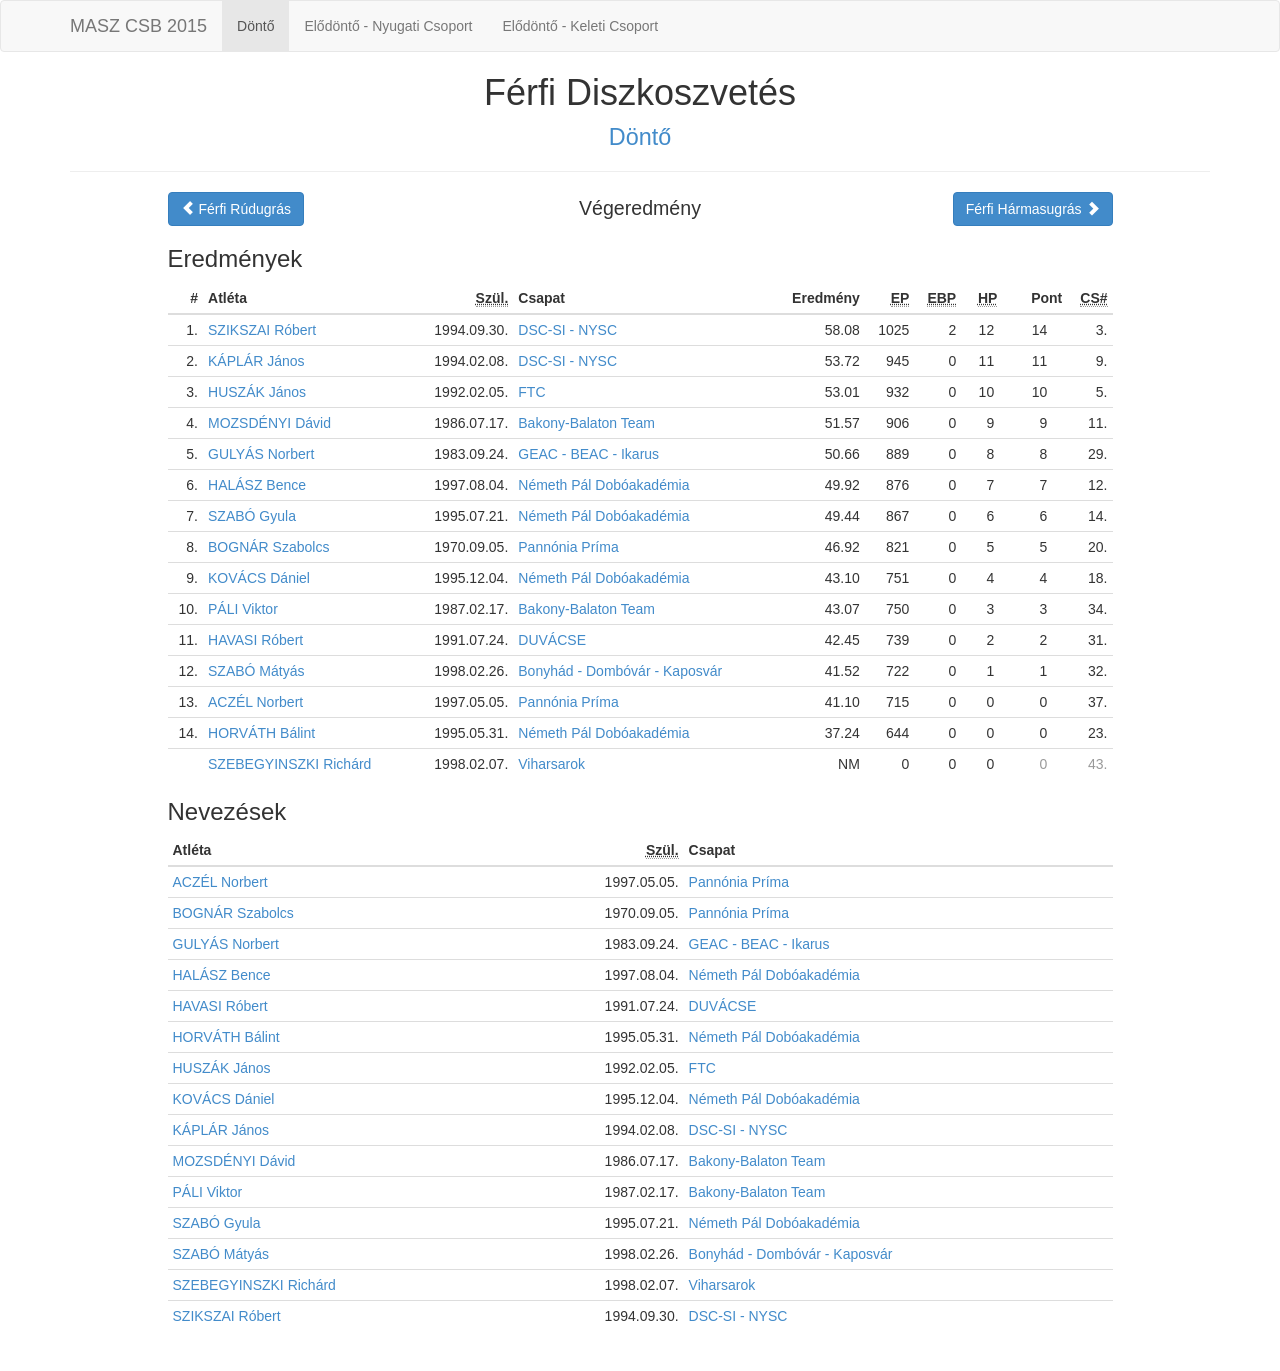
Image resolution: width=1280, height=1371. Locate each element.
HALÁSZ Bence (257, 485)
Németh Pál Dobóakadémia (603, 485)
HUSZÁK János (257, 392)
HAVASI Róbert (255, 640)
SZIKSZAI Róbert (262, 330)
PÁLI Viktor (243, 609)
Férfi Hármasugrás (1033, 209)
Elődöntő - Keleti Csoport (581, 26)
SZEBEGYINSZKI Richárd (289, 764)
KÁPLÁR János (256, 361)
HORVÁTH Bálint (261, 733)
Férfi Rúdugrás (236, 209)
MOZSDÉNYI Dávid (269, 423)
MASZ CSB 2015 (138, 26)
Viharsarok (551, 764)
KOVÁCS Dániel (259, 578)
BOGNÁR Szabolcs (268, 547)
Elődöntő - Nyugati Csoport (388, 26)
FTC (531, 392)
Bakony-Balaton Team (586, 423)
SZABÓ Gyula (252, 516)
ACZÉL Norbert (255, 702)
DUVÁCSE (552, 640)
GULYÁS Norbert (261, 454)
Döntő (255, 26)
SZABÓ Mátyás (256, 671)
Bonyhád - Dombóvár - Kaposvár (620, 671)
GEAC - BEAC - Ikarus (588, 454)
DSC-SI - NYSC (567, 330)
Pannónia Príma (568, 547)
